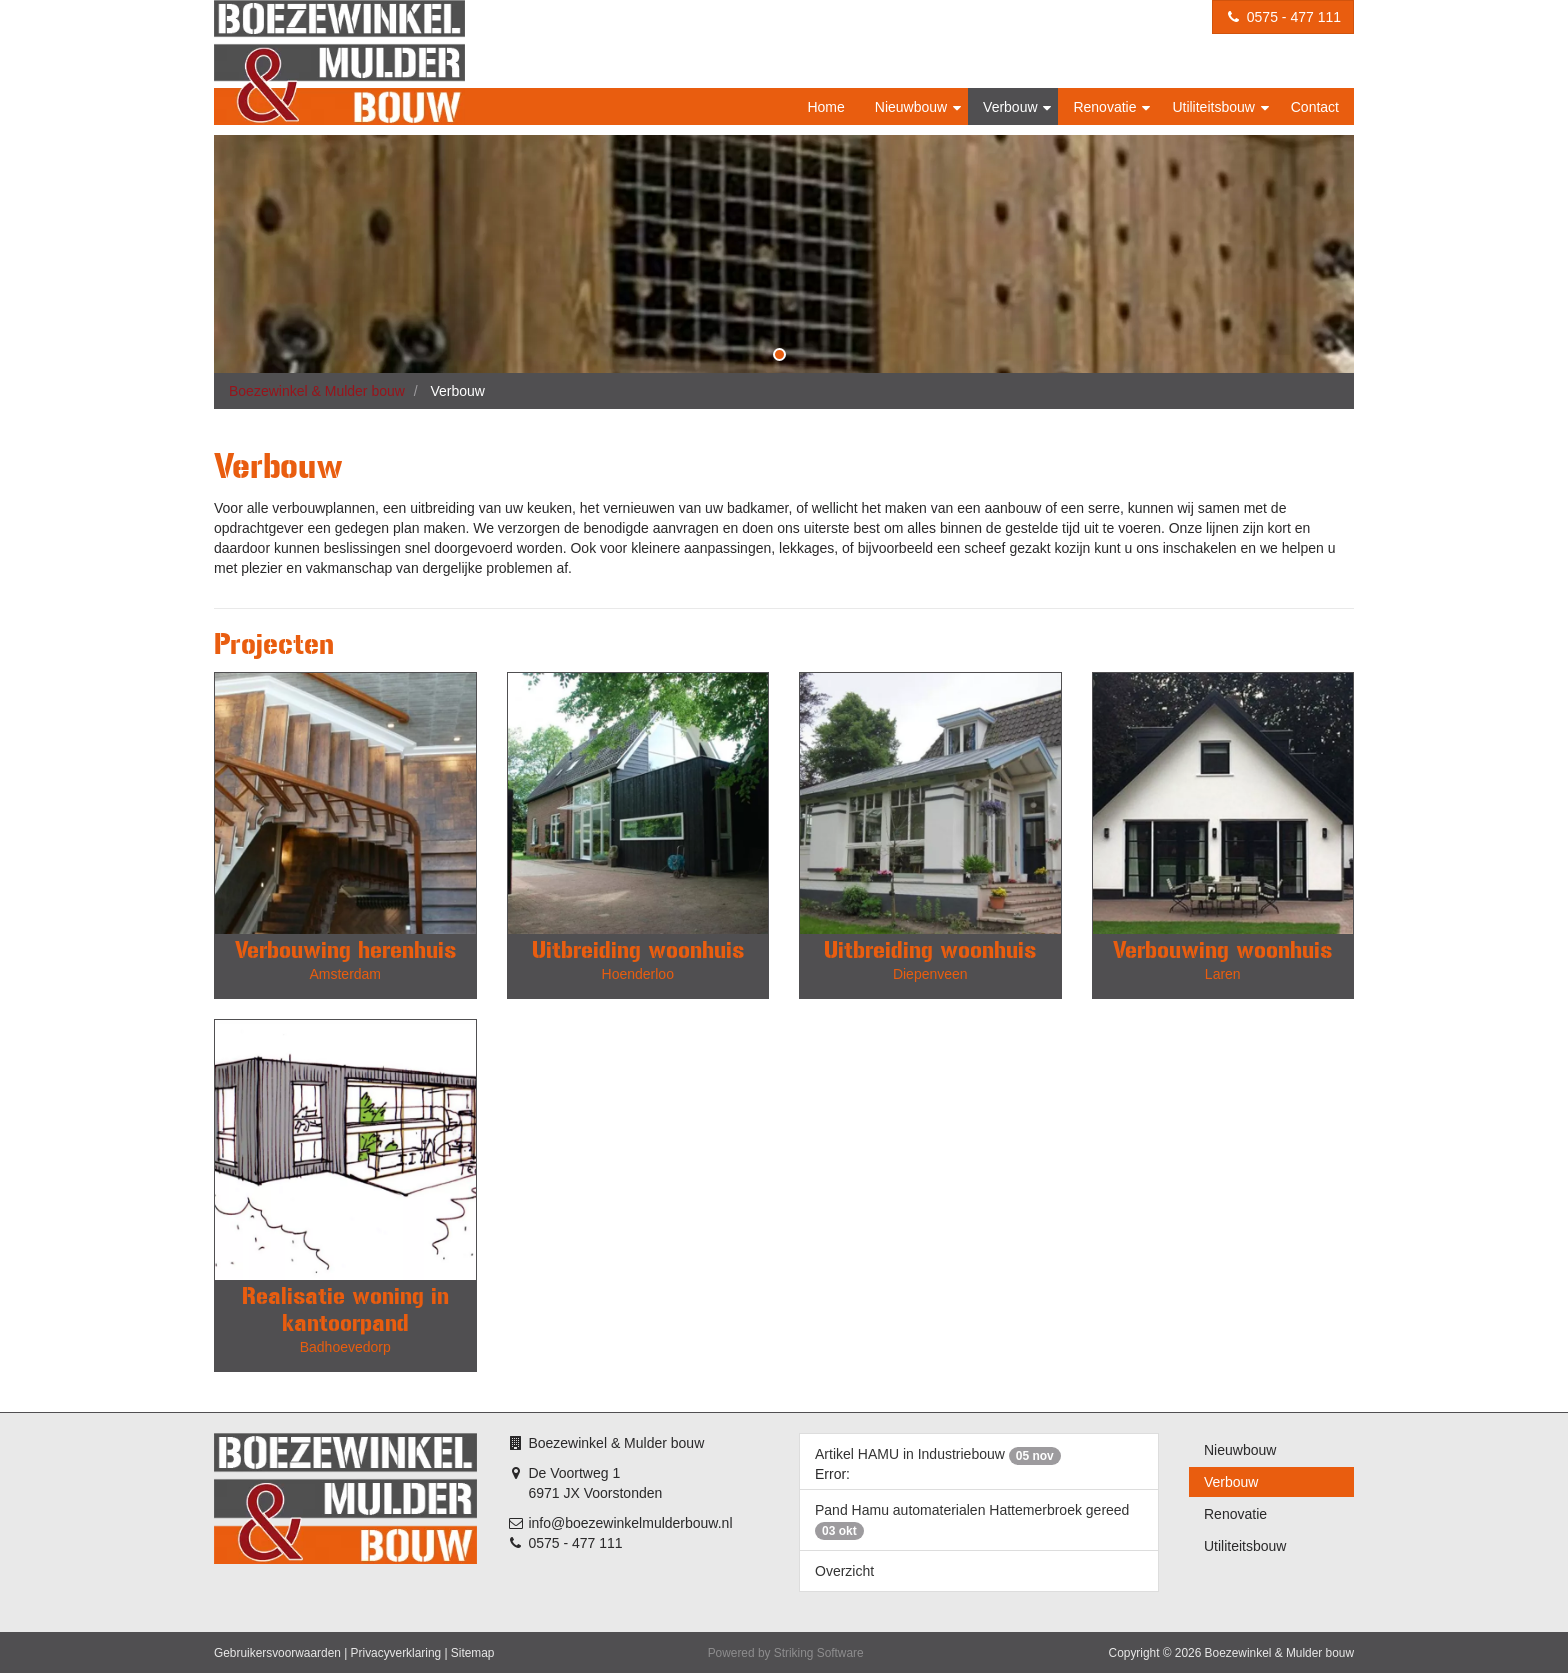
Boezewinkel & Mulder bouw (317, 391)
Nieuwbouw (913, 107)
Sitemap (473, 1653)
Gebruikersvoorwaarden (277, 1653)
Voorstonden (623, 1493)
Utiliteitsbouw (1215, 107)
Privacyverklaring (396, 1653)
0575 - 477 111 (1283, 17)
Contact (1315, 107)
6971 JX (553, 1493)
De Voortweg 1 (574, 1473)
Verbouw (1012, 107)
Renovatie (1106, 107)
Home (825, 107)
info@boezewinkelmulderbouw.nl (630, 1523)
